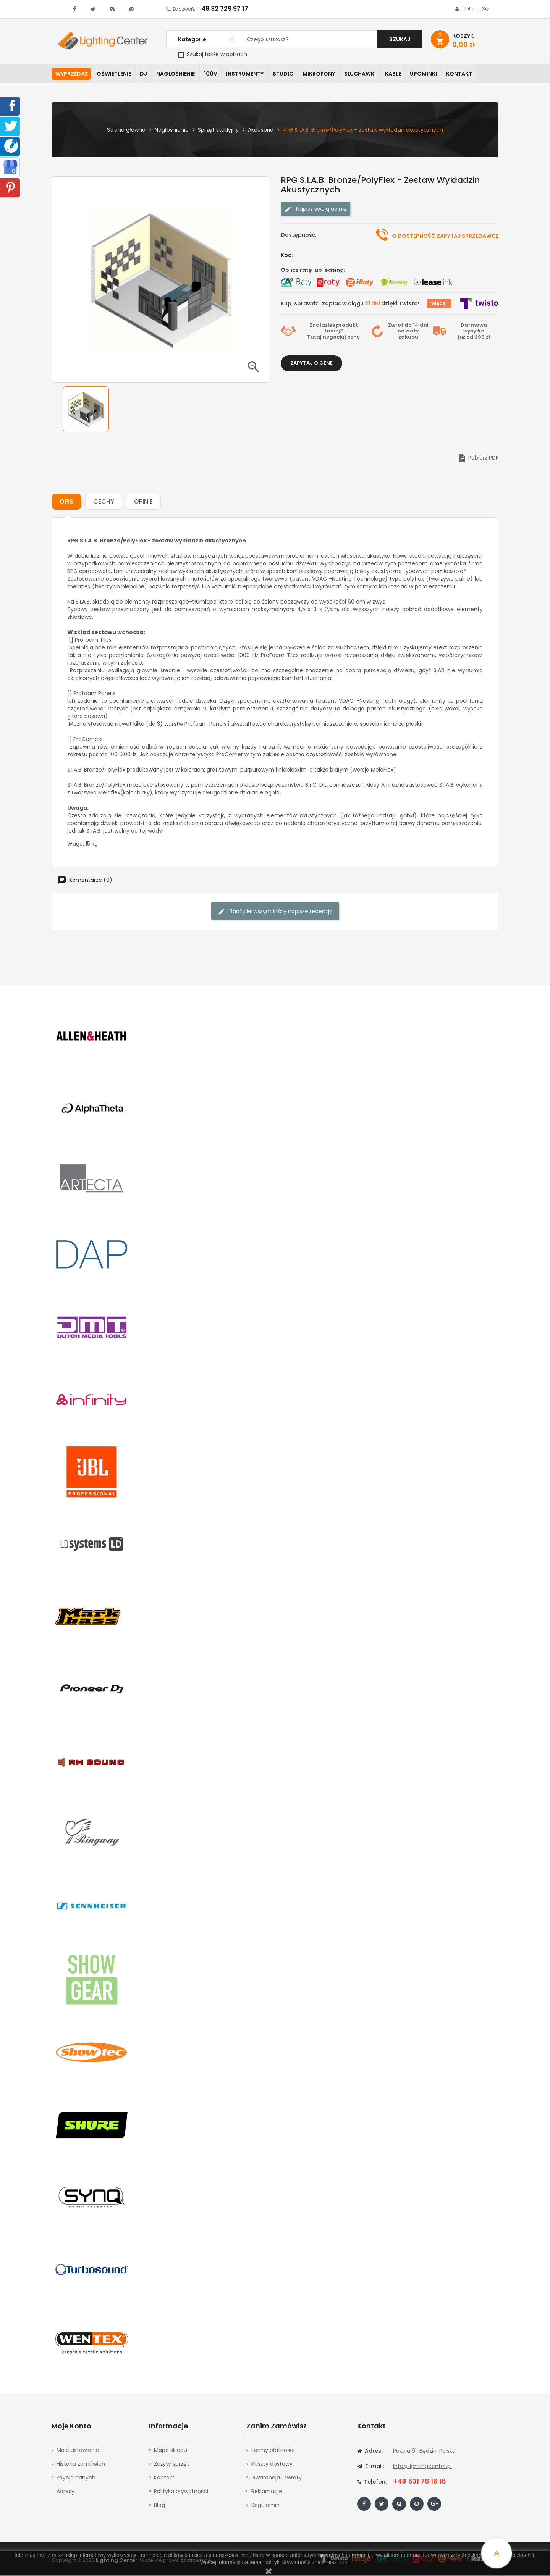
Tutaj (314, 337)
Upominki (432, 74)
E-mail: (370, 2467)
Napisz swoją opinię (315, 209)
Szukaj (399, 39)
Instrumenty (249, 74)
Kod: (287, 255)
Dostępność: (299, 235)
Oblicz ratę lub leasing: (313, 270)
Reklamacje (266, 2492)
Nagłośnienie (178, 74)
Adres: (369, 2451)
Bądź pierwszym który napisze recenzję (275, 912)
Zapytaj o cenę (311, 363)
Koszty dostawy (272, 2464)
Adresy (65, 2492)
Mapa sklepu (170, 2451)
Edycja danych (76, 2478)
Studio (288, 74)
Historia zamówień (81, 2464)
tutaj (343, 2562)
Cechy (103, 502)
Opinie (143, 502)
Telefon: (372, 2482)
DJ (145, 74)
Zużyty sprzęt (171, 2464)
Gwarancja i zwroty (276, 2478)
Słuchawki (367, 74)
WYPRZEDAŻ (71, 74)
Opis (66, 502)
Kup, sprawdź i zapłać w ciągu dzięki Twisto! (350, 304)
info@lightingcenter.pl (422, 2467)
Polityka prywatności (181, 2492)
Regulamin (265, 2506)
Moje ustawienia (78, 2451)
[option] (86, 410)
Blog (159, 2506)
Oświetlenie (114, 74)
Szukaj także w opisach (212, 54)
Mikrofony (325, 74)
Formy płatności (272, 2451)
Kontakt (469, 74)
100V (214, 74)
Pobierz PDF (478, 458)
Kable (401, 74)
